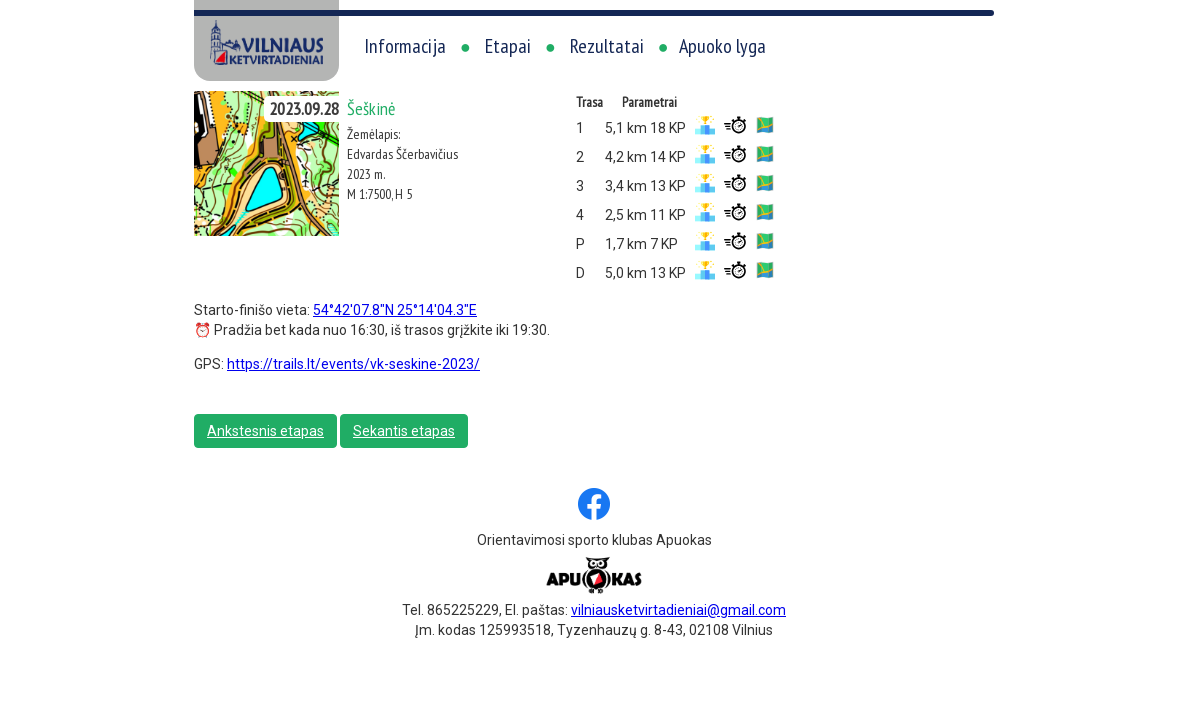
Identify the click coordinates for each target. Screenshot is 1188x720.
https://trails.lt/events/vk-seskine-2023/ (353, 364)
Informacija (405, 46)
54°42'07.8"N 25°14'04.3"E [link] (395, 310)
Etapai (508, 46)
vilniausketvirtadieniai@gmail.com (678, 610)
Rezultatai (607, 46)
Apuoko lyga (722, 46)
